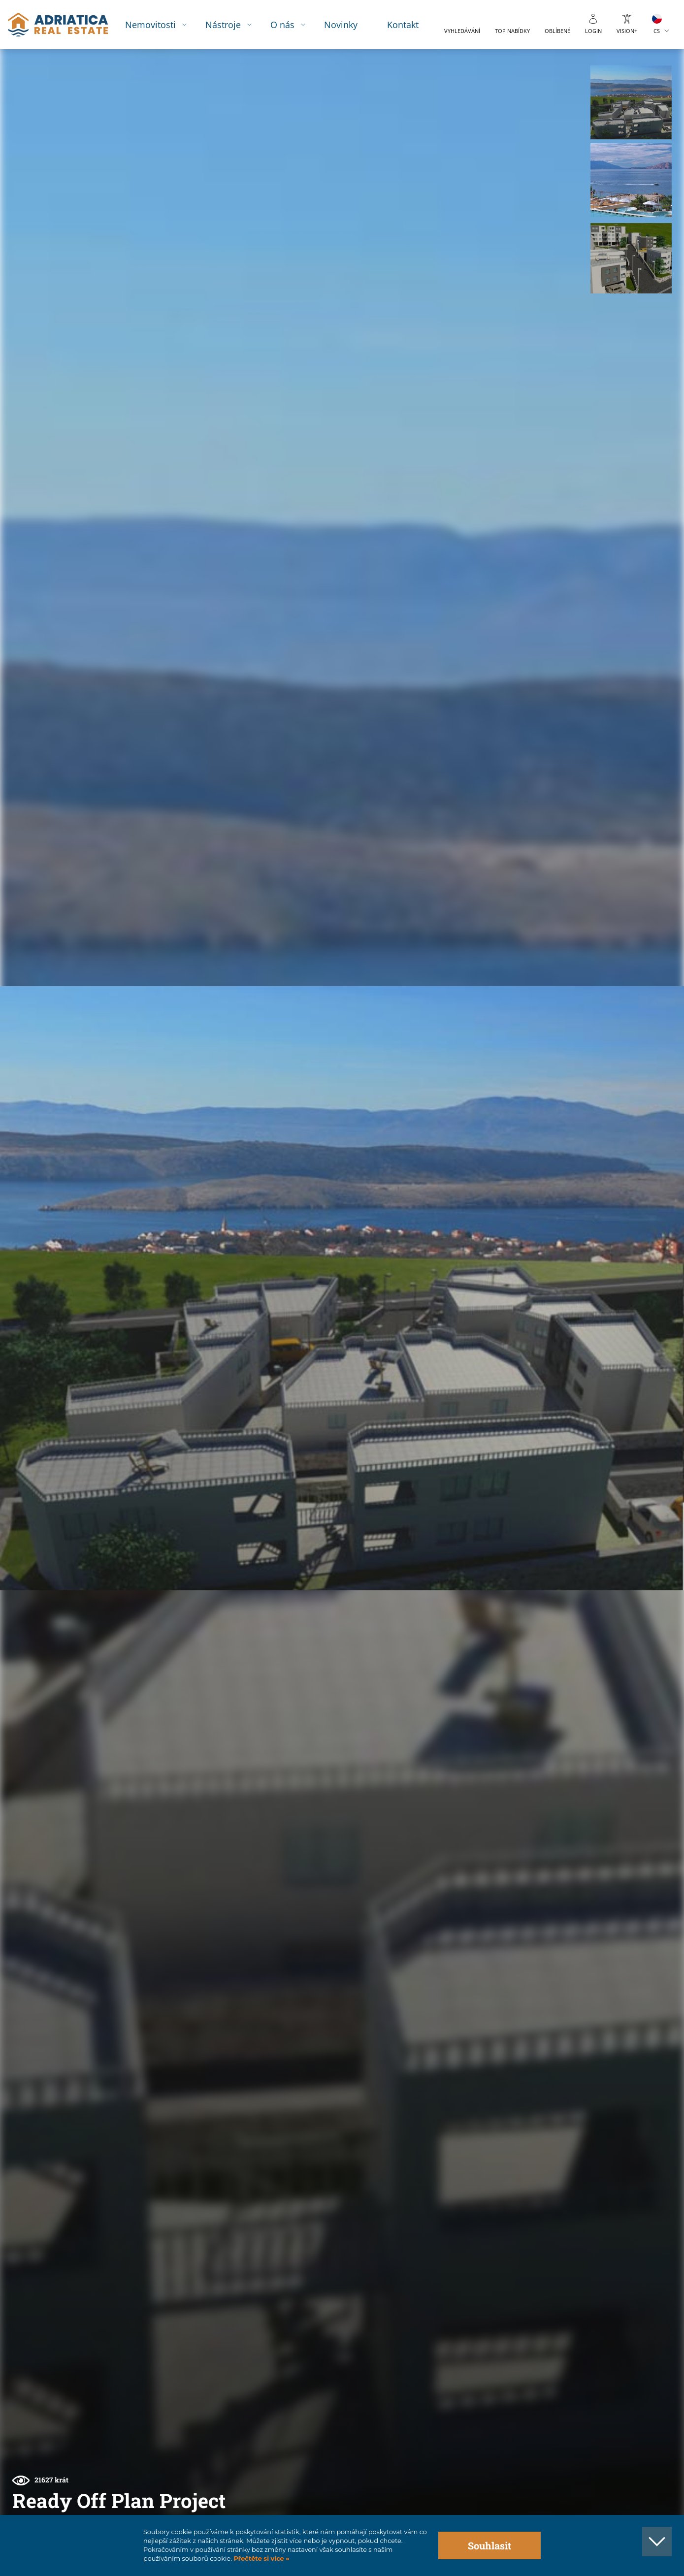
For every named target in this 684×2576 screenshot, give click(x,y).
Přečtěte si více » (261, 2558)
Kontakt (403, 24)
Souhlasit (489, 2545)
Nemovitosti (150, 24)
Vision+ (627, 30)
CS (656, 30)
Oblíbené (557, 30)
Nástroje (223, 24)
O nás (282, 24)
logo (57, 24)
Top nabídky (512, 30)
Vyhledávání (462, 30)
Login (593, 30)
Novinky (341, 24)
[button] (631, 102)
